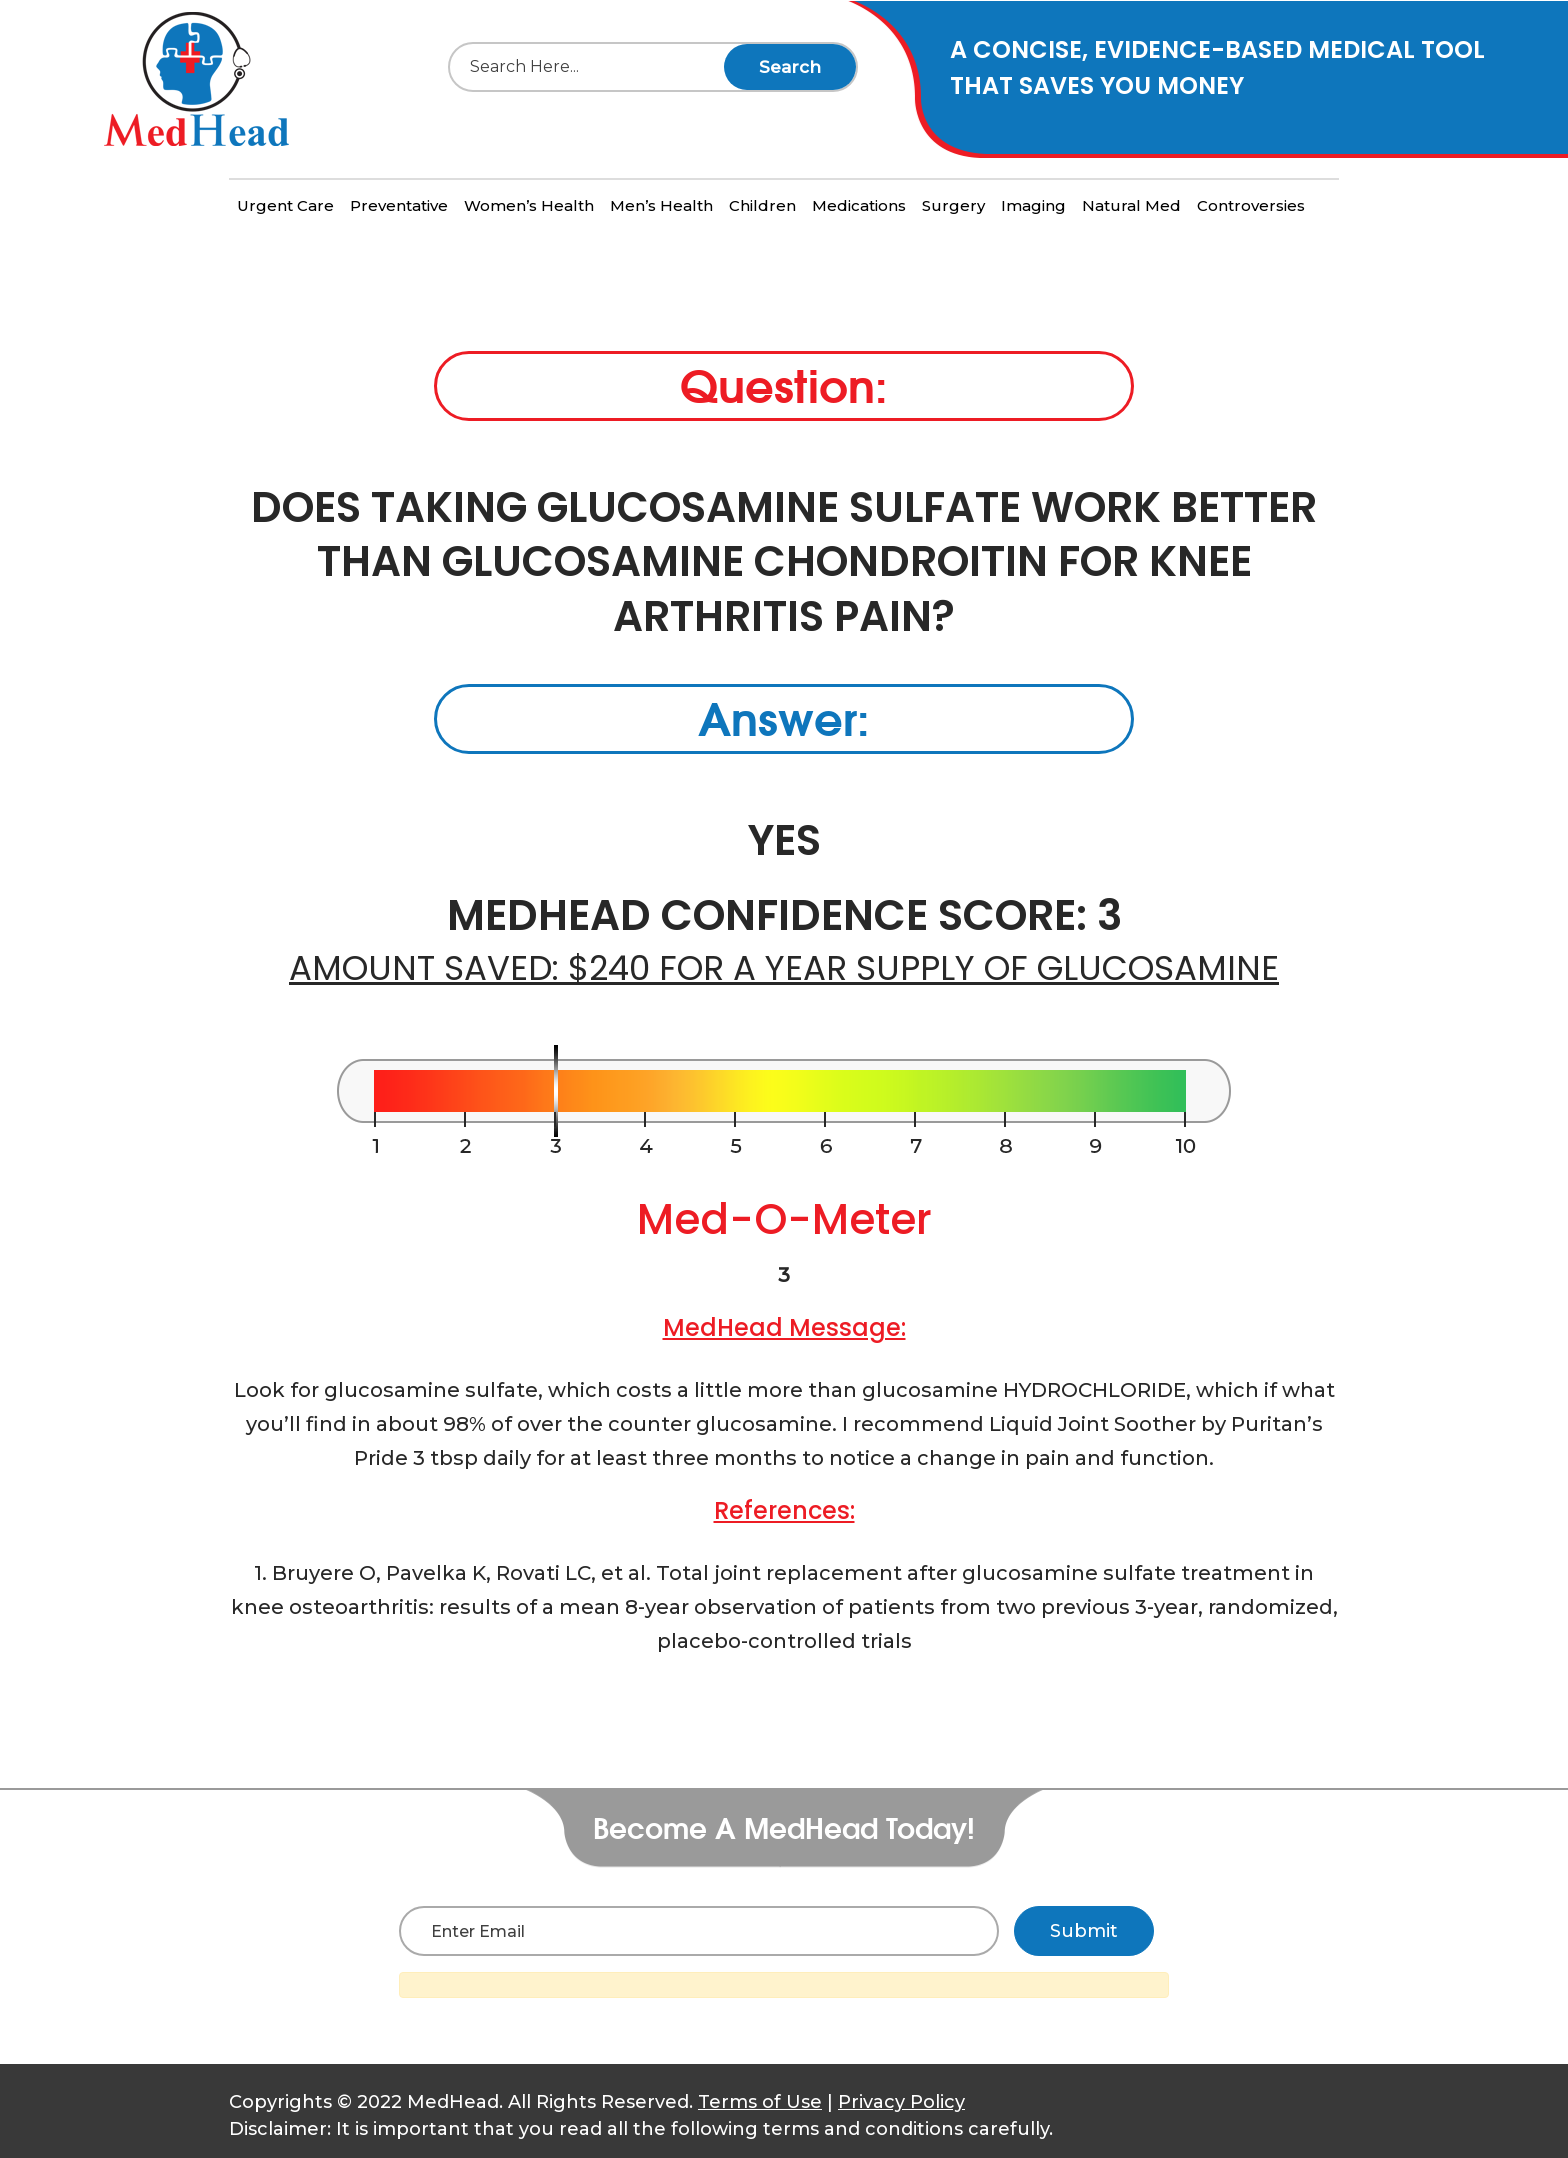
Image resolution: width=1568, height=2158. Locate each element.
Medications (859, 205)
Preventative (399, 205)
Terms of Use (760, 2102)
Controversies (1251, 205)
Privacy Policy (901, 2102)
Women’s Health (529, 205)
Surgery (953, 205)
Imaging (1033, 205)
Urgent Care (285, 205)
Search (790, 67)
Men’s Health (661, 205)
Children (762, 205)
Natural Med (1131, 205)
